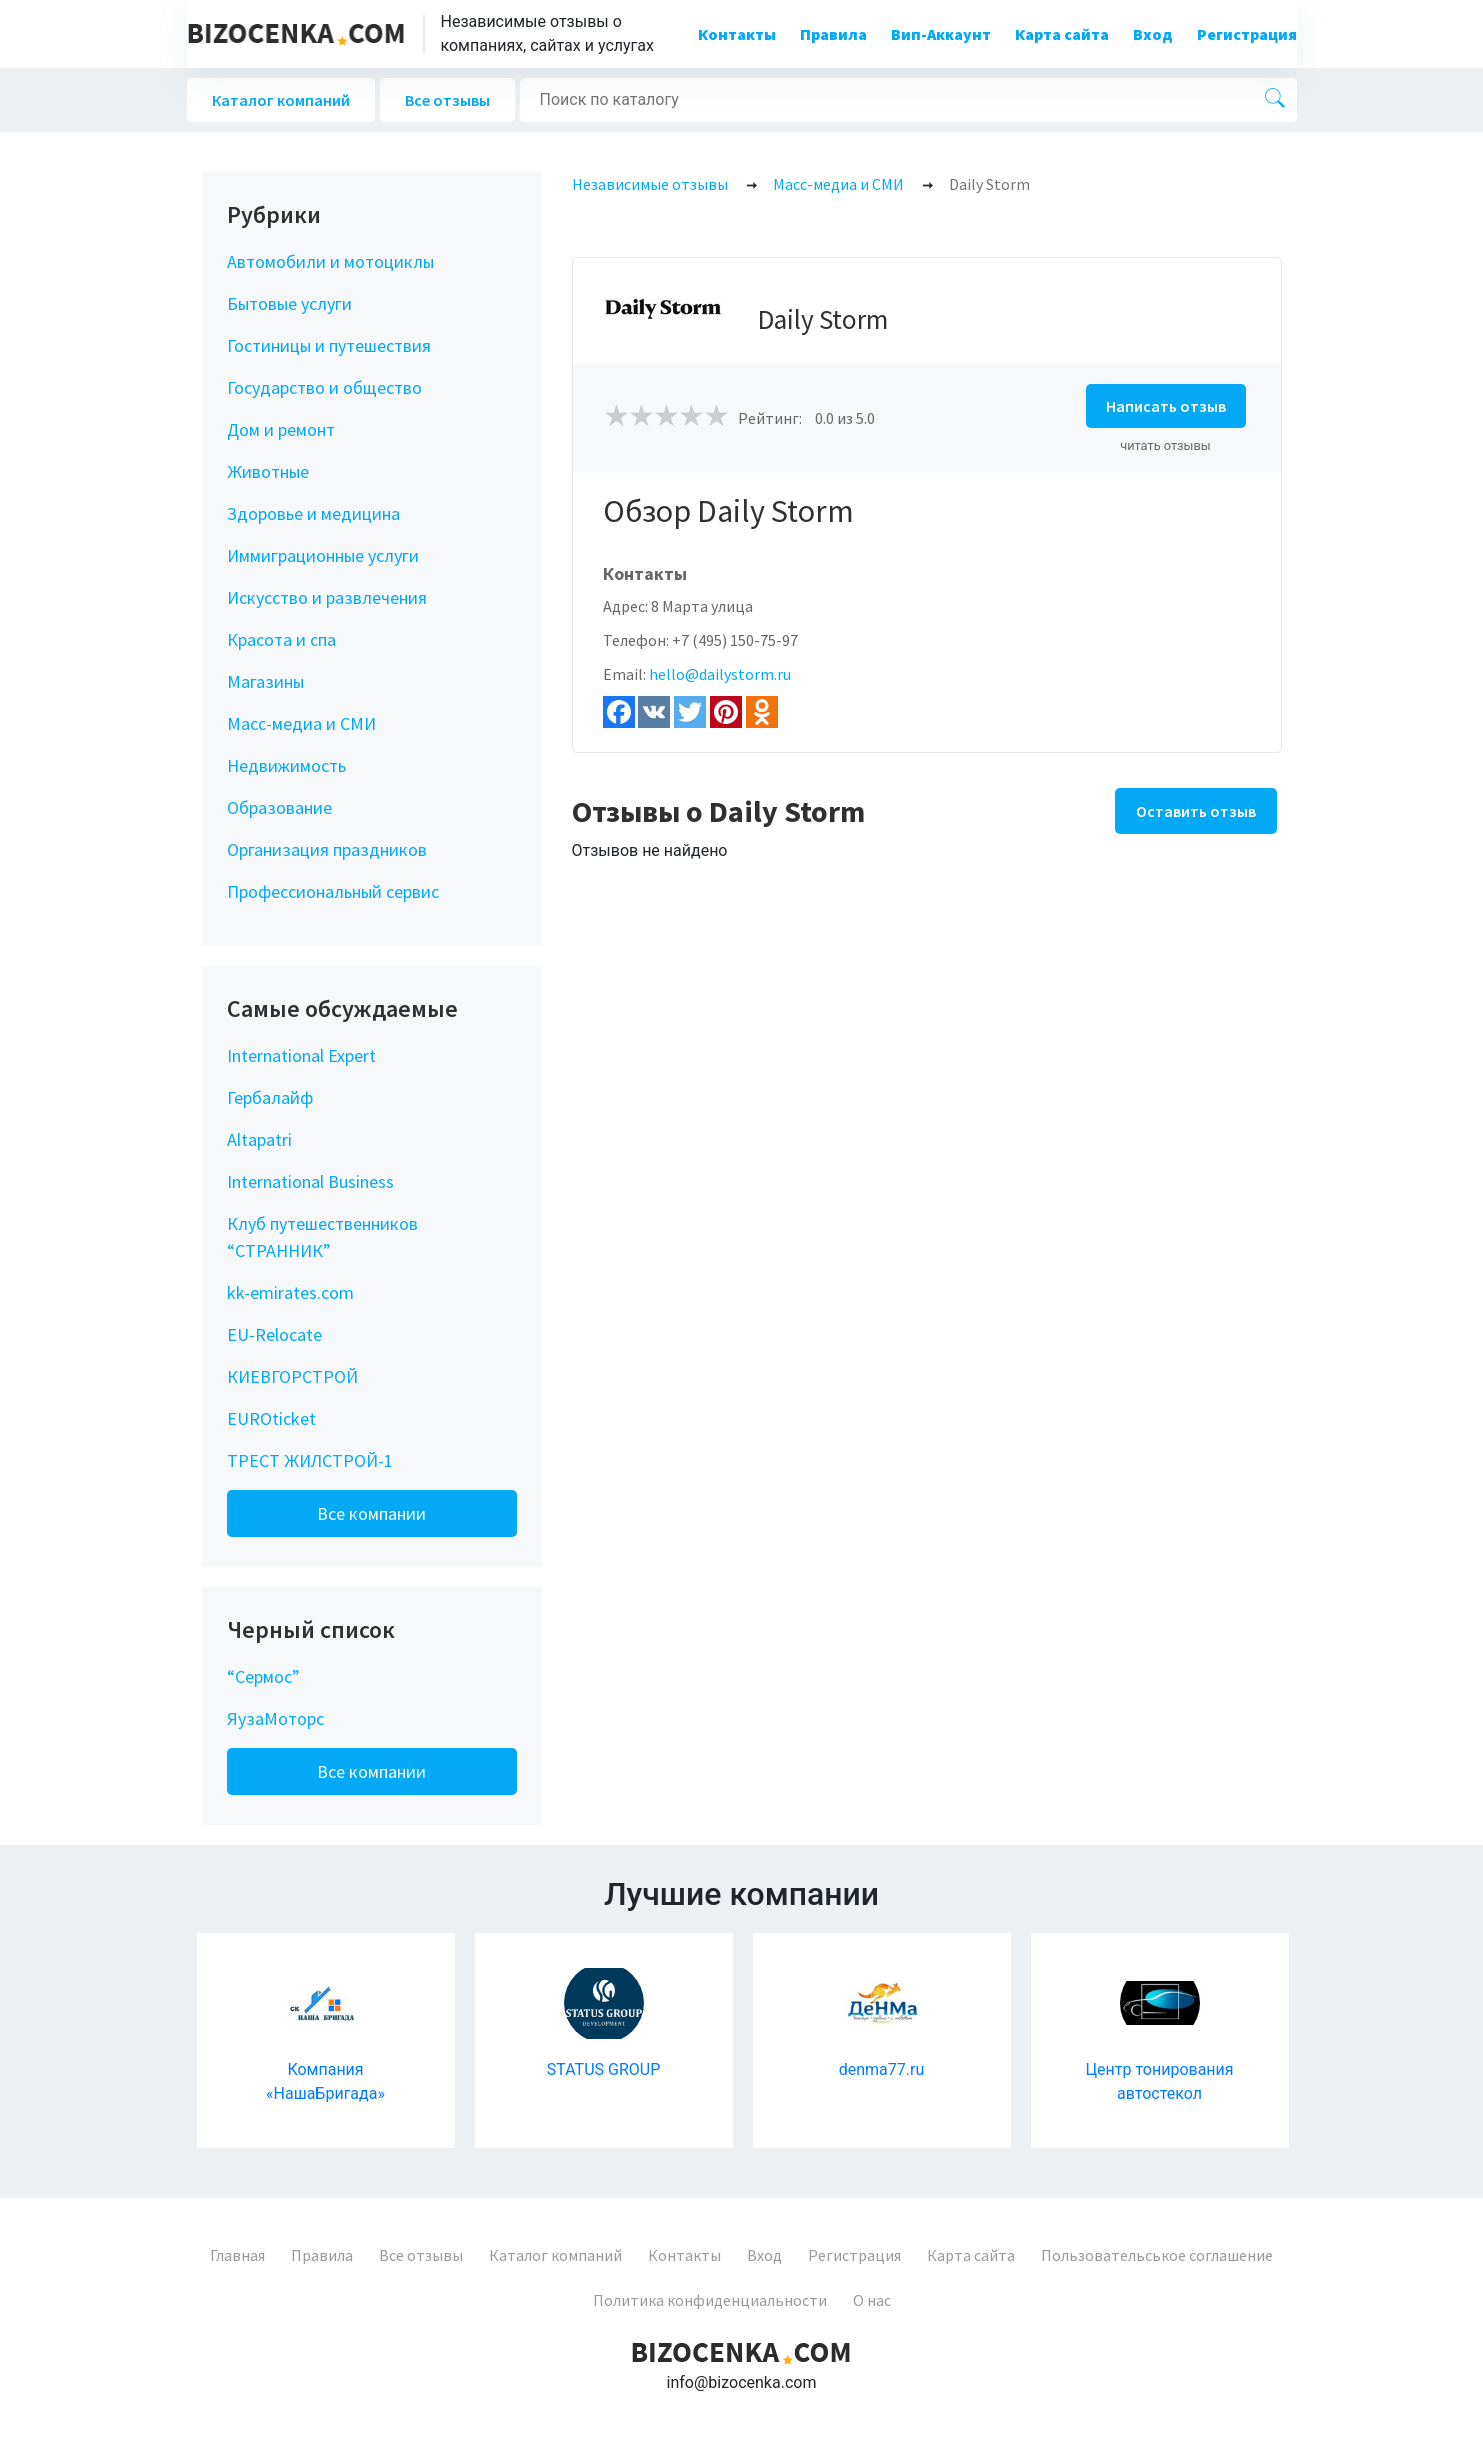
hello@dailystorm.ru (720, 674)
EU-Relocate (274, 1334)
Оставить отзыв (1196, 811)
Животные (268, 471)
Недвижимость (286, 765)
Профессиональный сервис (333, 891)
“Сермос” (263, 1676)
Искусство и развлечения (327, 597)
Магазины (265, 681)
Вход (1153, 34)
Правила (833, 34)
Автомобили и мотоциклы (330, 261)
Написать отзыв (1166, 406)
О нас (872, 2300)
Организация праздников (327, 849)
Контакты (737, 34)
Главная (237, 2255)
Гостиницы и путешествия (329, 345)
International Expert (301, 1055)
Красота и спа (281, 639)
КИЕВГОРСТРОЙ (292, 1376)
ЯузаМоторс (275, 1718)
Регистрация (1247, 34)
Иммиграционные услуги (323, 555)
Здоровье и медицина (313, 513)
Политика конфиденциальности (710, 2300)
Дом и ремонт (281, 429)
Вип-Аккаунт (941, 34)
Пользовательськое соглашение (1157, 2255)
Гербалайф (270, 1097)
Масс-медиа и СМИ (301, 723)
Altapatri (259, 1139)
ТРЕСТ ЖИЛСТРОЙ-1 (310, 1460)
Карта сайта (1062, 34)
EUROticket (271, 1418)
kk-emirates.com (290, 1292)
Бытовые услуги (289, 303)
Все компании (371, 1513)
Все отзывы (447, 100)
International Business (310, 1181)
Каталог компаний (281, 100)
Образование (279, 807)
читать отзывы (1165, 445)
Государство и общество (324, 387)
